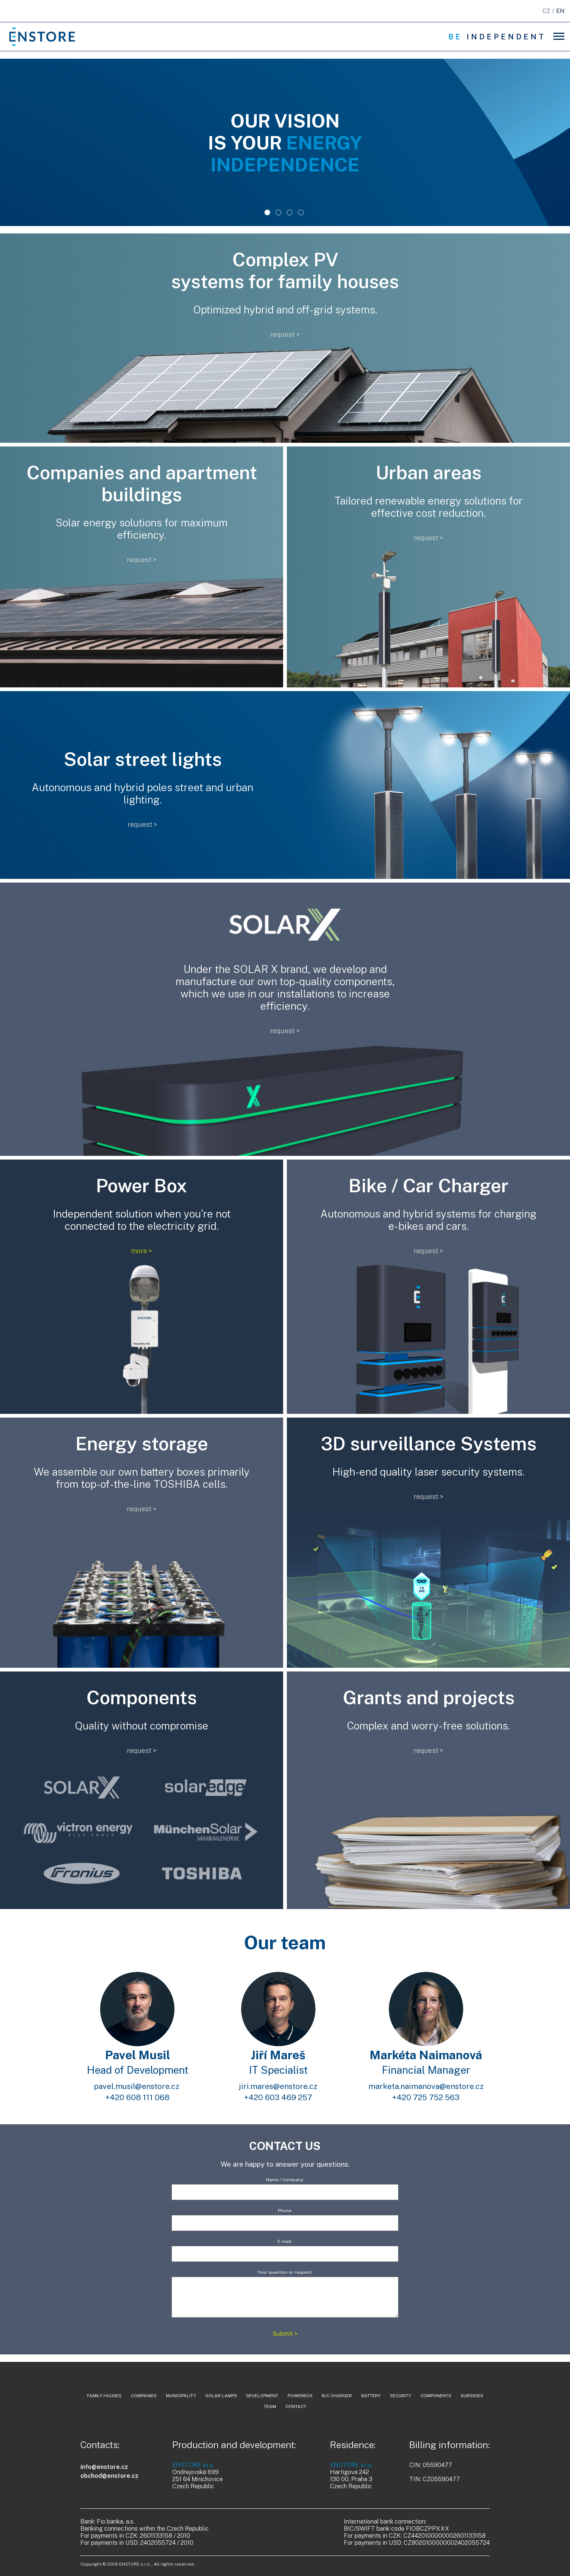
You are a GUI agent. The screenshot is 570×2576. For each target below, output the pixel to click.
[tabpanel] (285, 142)
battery (371, 2395)
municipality (181, 2395)
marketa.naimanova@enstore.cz (426, 2086)
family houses (104, 2395)
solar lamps (221, 2395)
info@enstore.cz (104, 2466)
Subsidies (472, 2395)
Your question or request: (285, 2294)
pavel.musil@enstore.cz (137, 2086)
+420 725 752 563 (425, 2097)
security (400, 2395)
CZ (546, 10)
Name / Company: (285, 2186)
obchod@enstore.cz (109, 2475)
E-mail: (285, 2248)
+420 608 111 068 (137, 2097)
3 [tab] (290, 214)
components (435, 2395)
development (262, 2395)
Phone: (285, 2217)
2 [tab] (279, 214)
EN (560, 10)
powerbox (300, 2395)
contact (295, 2406)
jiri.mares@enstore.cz (278, 2086)
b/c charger (337, 2395)
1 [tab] (267, 214)
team (270, 2406)
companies (144, 2395)
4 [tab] (301, 214)
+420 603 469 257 (278, 2097)
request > (285, 334)
